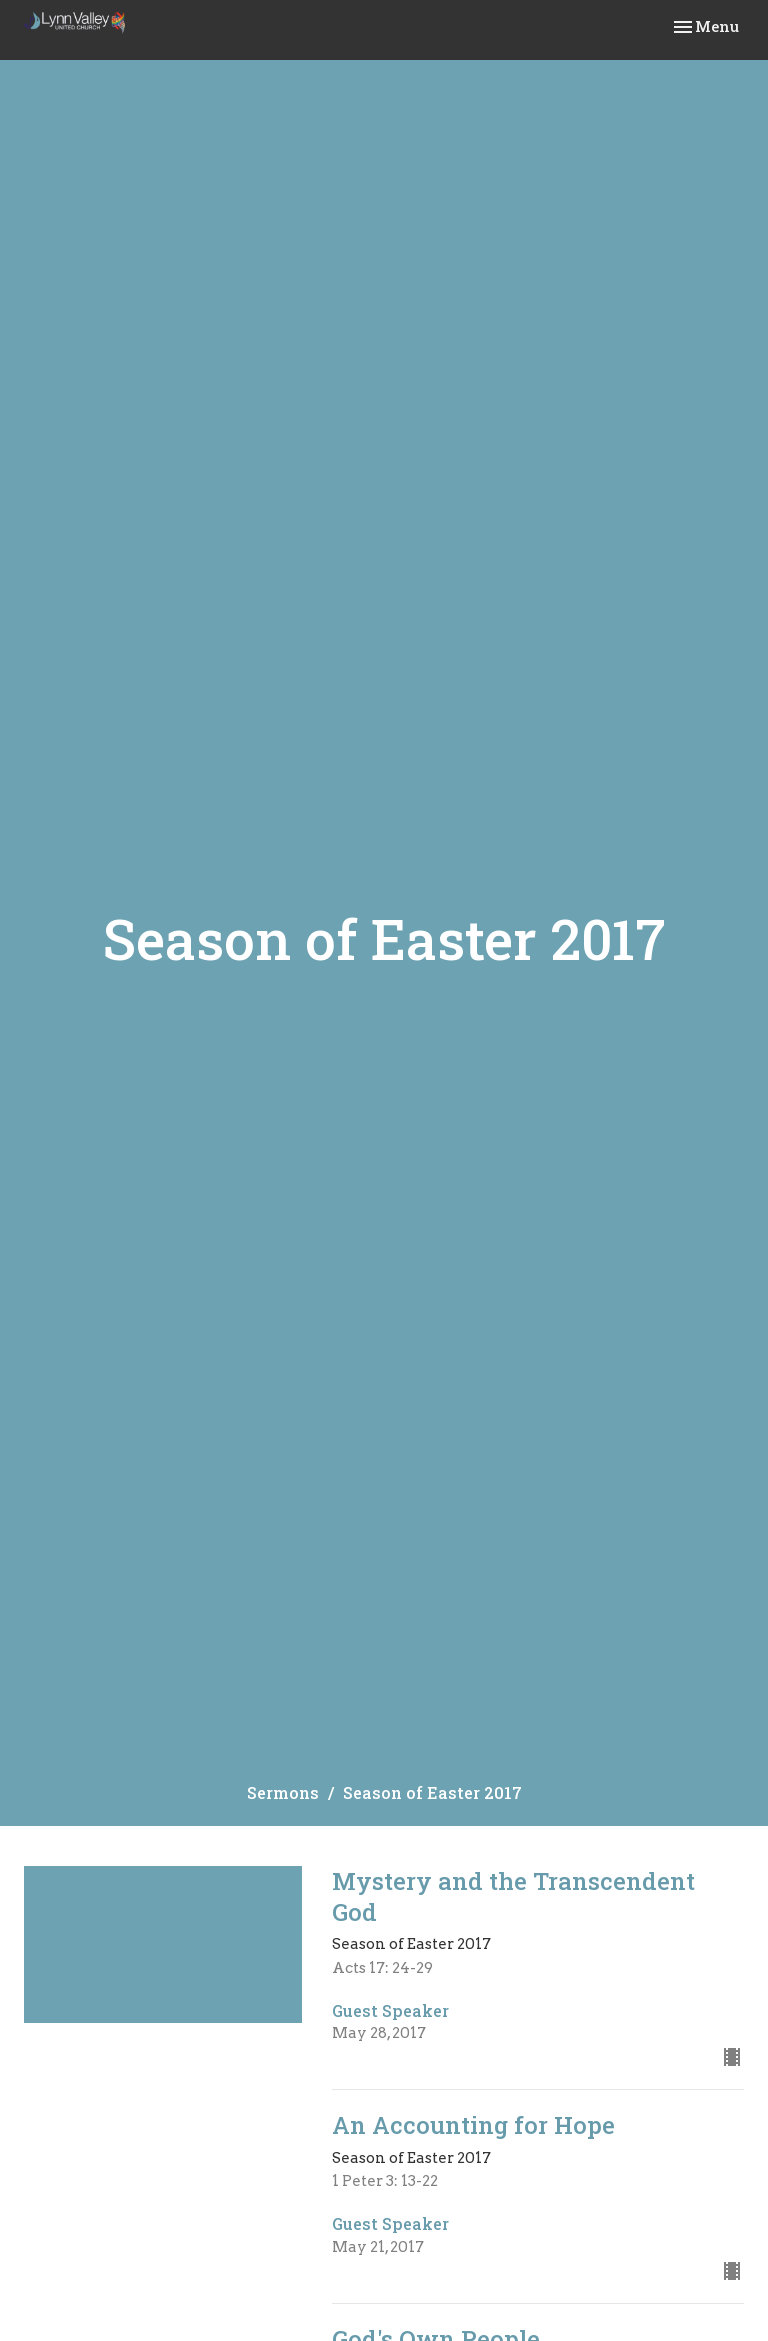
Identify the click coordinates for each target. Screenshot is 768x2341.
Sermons (283, 1792)
